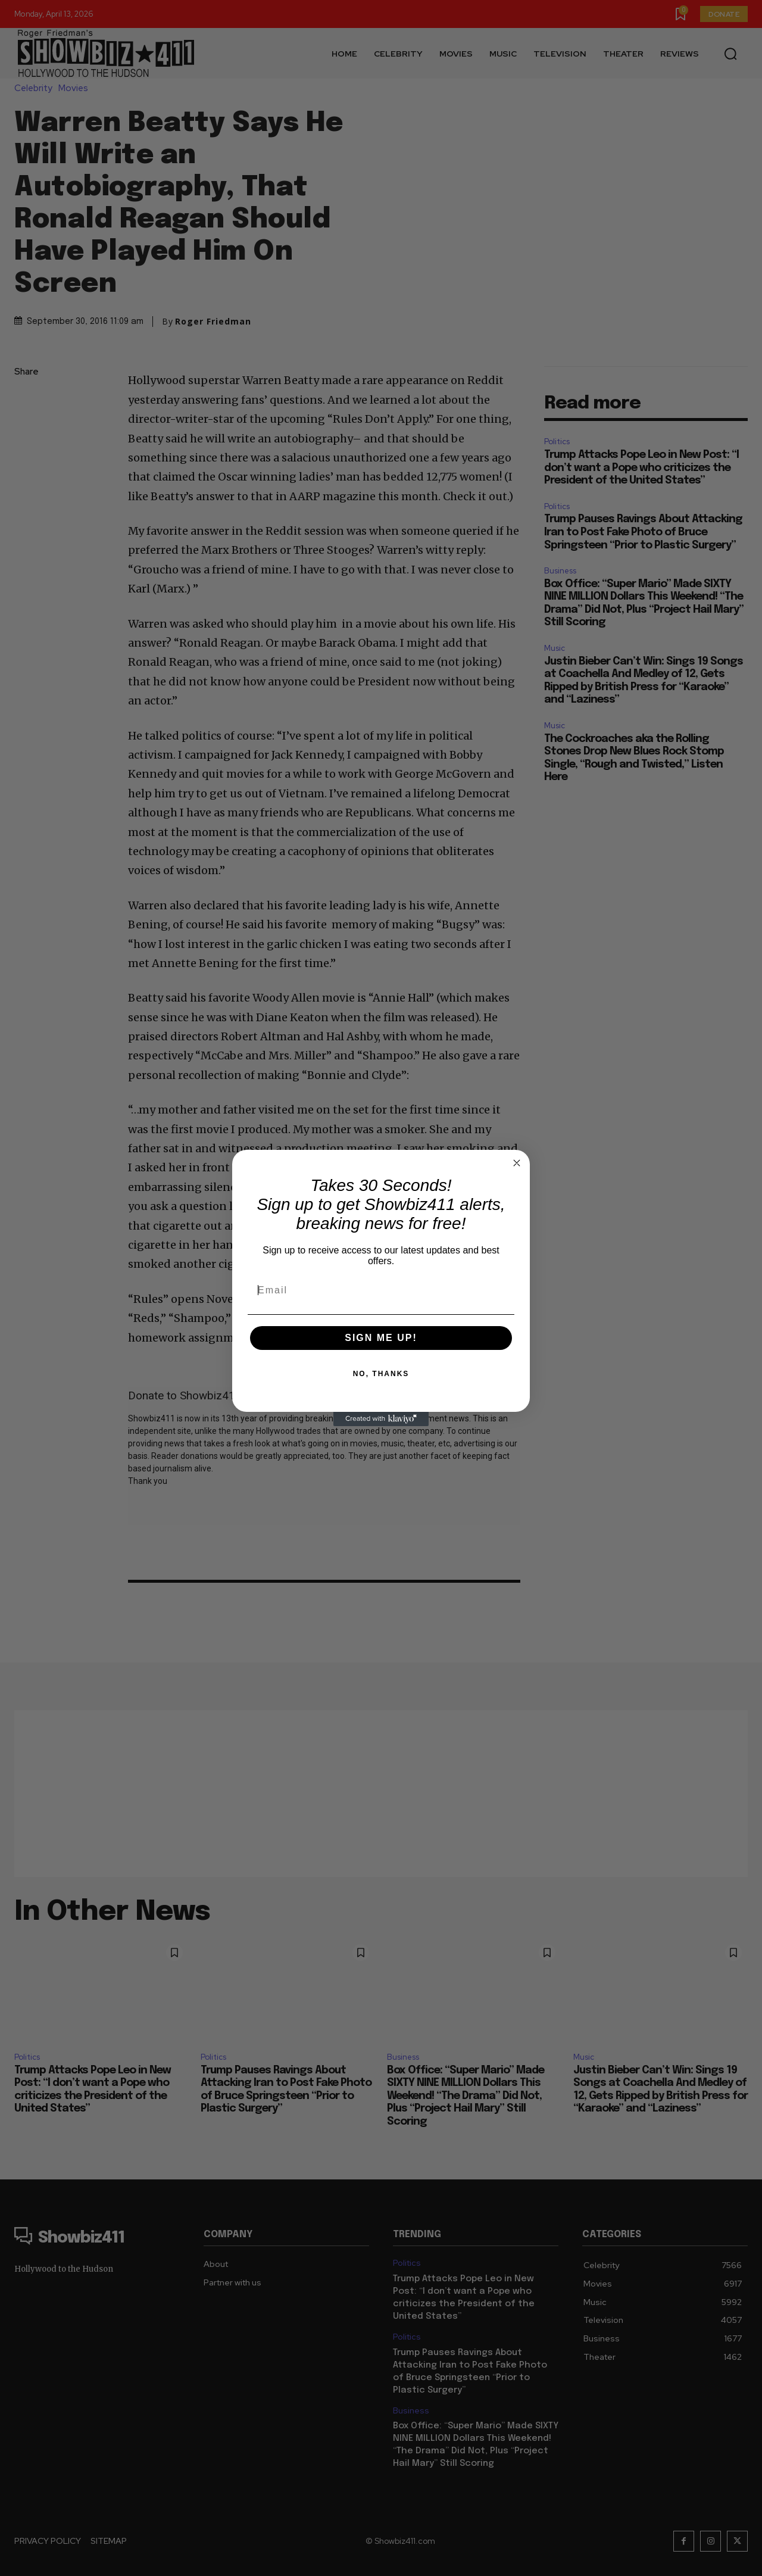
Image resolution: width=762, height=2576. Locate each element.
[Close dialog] (517, 1163)
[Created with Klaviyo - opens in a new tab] (381, 1419)
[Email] (381, 1290)
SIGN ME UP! (381, 1338)
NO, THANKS (381, 1374)
